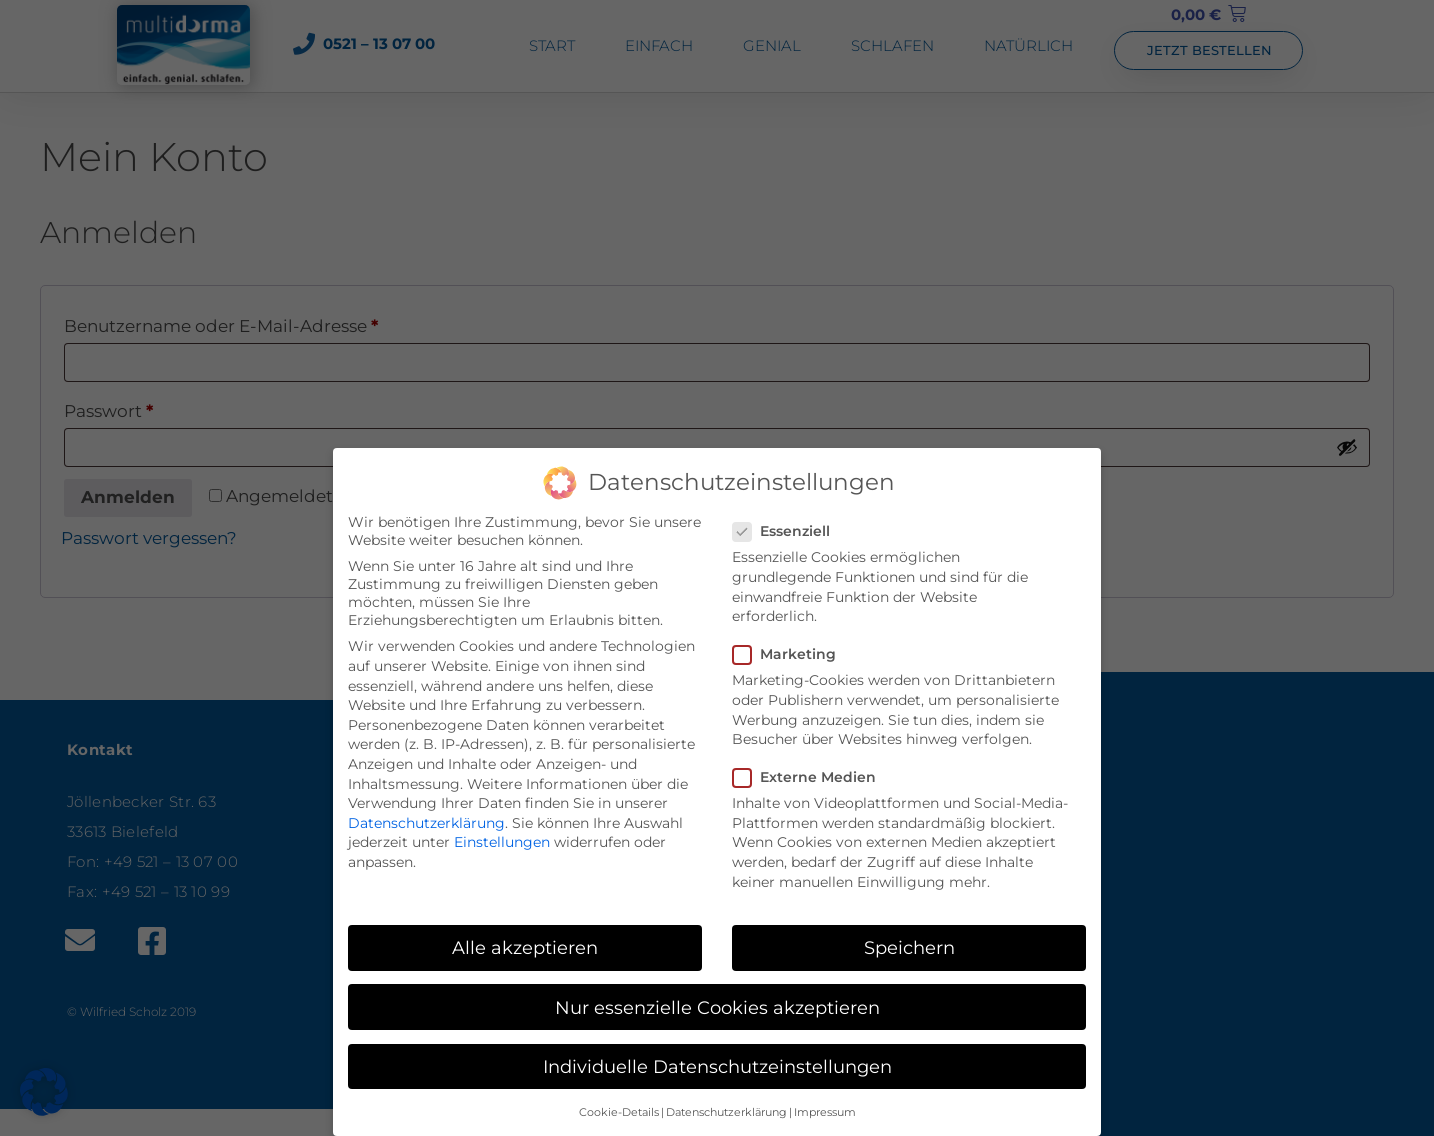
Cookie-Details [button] (619, 1105)
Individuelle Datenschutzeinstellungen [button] (717, 1059)
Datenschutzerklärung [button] (726, 1105)
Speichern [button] (909, 940)
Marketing (790, 647)
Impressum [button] (825, 1105)
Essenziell (787, 524)
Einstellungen (502, 835)
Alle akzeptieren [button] (525, 940)
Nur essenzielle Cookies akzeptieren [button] (717, 999)
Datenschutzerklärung (426, 816)
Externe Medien (810, 770)
